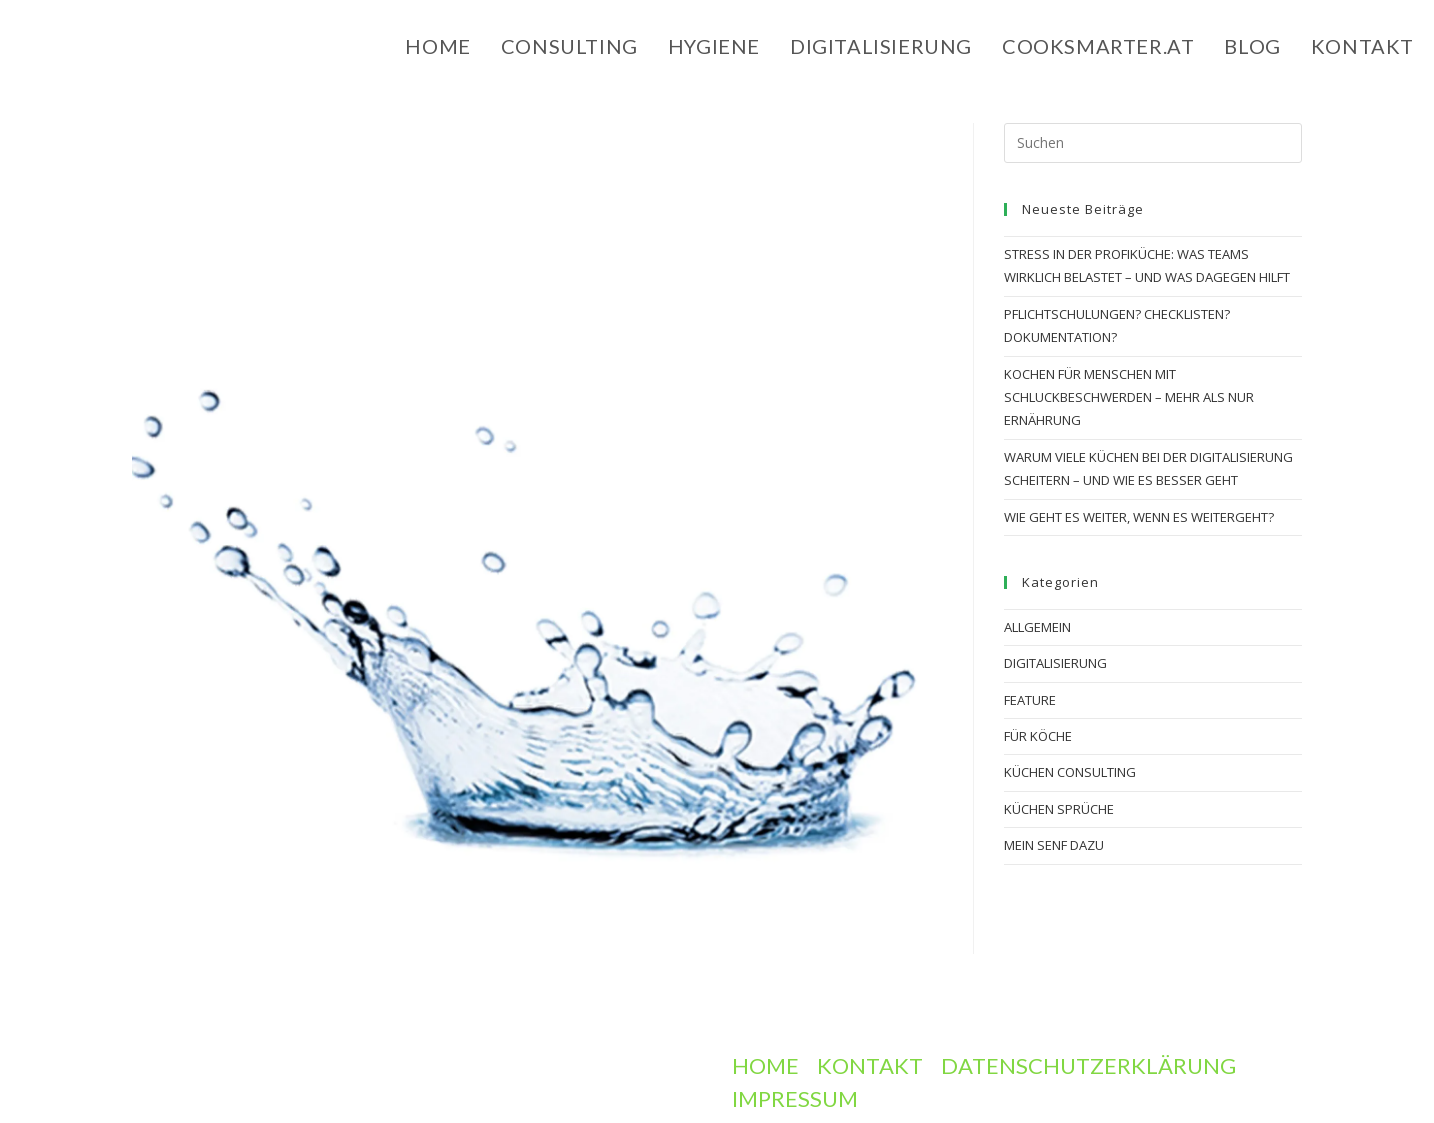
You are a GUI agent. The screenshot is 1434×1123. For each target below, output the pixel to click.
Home (765, 1065)
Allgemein (1037, 627)
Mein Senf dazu (1054, 845)
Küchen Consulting (1070, 772)
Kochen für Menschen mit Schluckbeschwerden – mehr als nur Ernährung (1129, 397)
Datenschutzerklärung (1088, 1065)
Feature (1030, 700)
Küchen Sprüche (1059, 809)
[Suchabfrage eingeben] (1153, 143)
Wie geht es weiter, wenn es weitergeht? (1139, 517)
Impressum (795, 1098)
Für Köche (1038, 736)
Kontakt (870, 1065)
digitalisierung (1055, 663)
